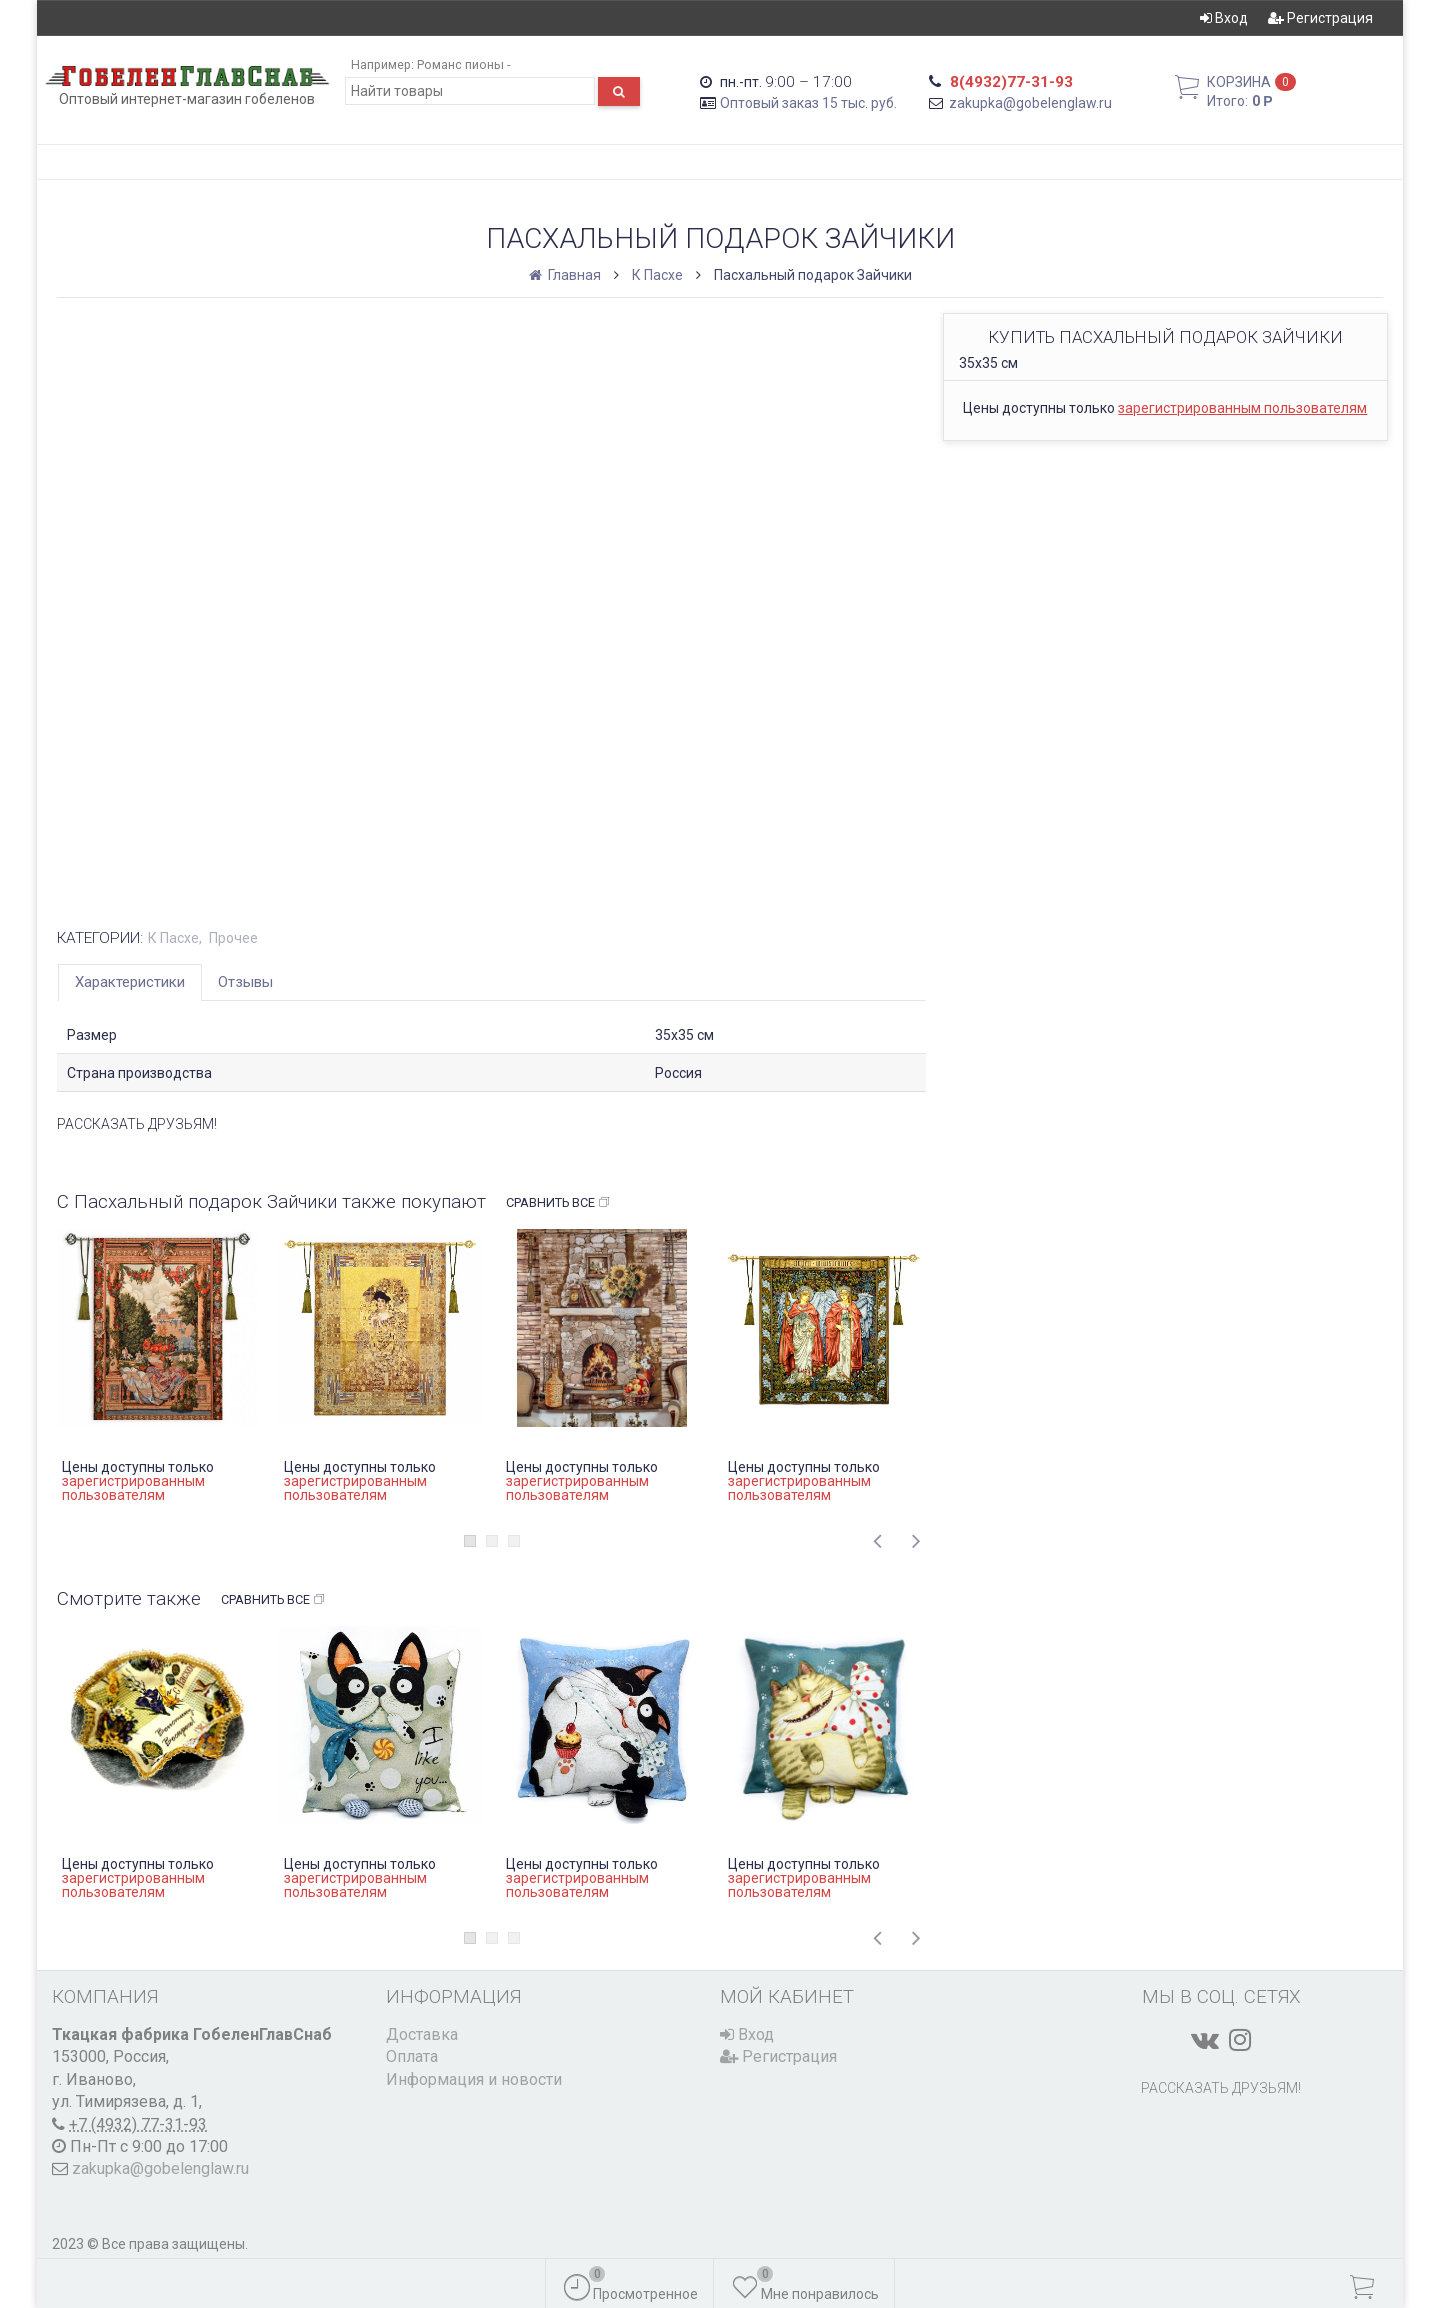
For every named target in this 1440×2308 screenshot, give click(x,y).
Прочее (233, 938)
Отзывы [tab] (245, 982)
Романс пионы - (463, 64)
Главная (566, 275)
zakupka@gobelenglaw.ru (1030, 103)
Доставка (422, 2034)
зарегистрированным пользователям (1242, 408)
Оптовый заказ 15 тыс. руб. (808, 103)
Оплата (412, 2056)
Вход (1224, 18)
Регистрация (1320, 18)
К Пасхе (657, 275)
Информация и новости (474, 2079)
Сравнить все (558, 1203)
